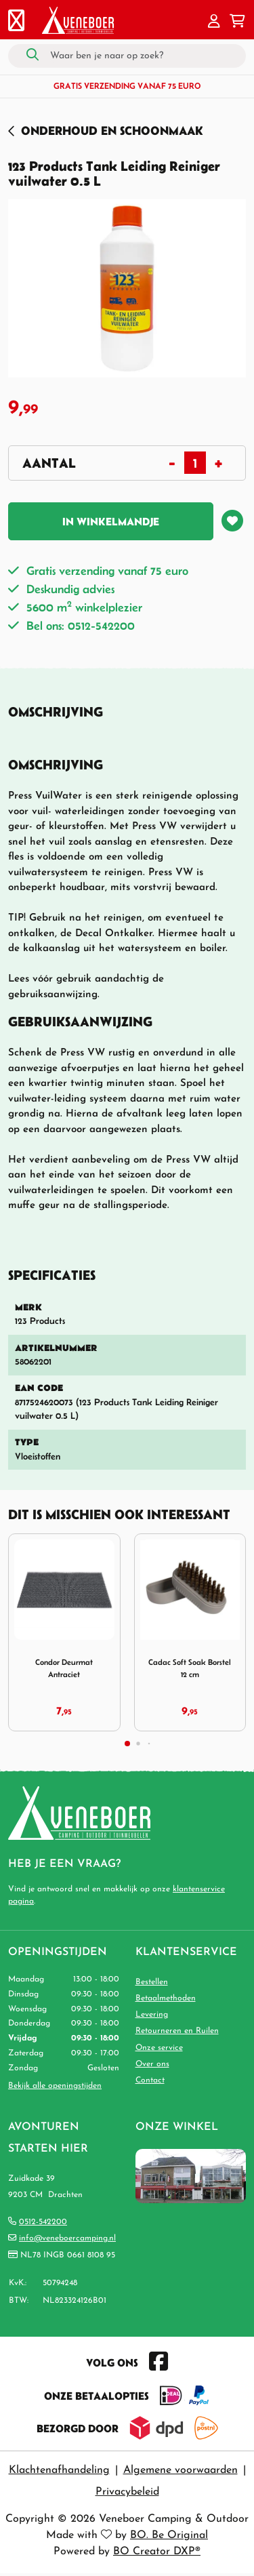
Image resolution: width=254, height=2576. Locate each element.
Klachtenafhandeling (59, 2470)
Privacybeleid (127, 2492)
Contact (150, 2080)
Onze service (159, 2048)
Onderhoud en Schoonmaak (112, 130)
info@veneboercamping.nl (67, 2238)
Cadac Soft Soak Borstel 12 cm (189, 1667)
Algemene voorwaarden (180, 2470)
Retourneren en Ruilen (177, 2031)
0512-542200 (43, 2222)
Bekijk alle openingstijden (55, 2086)
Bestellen (151, 1982)
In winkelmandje (110, 521)
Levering (151, 2015)
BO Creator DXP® (156, 2551)
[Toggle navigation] (16, 22)
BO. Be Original (169, 2535)
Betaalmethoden (165, 1998)
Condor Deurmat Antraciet (64, 1667)
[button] (214, 22)
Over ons (152, 2064)
